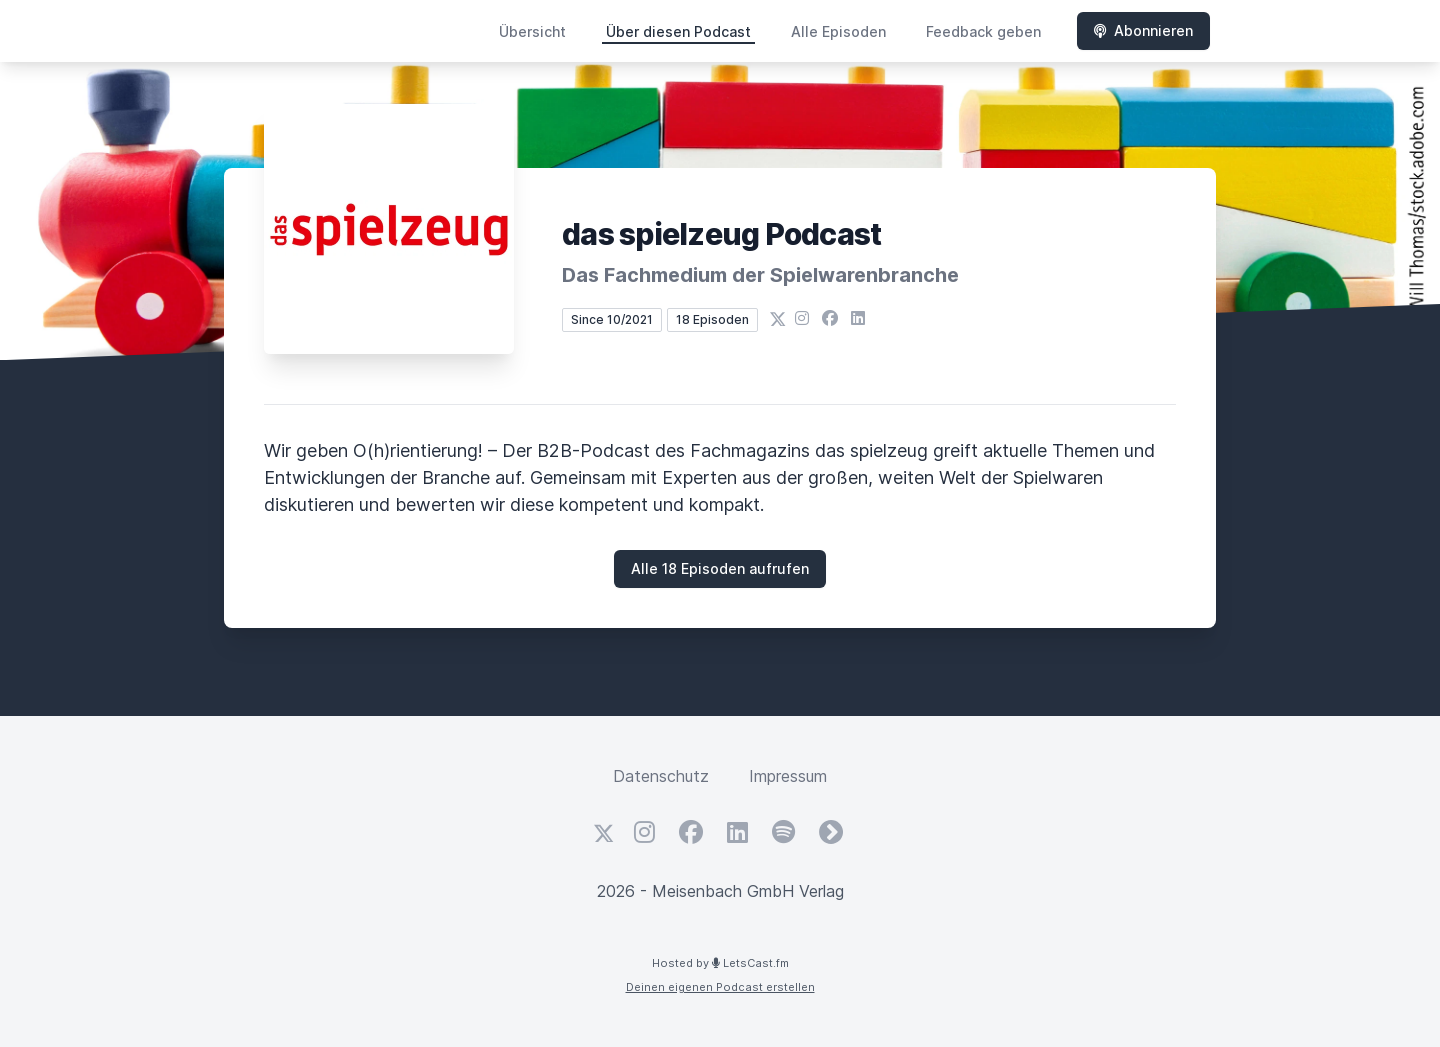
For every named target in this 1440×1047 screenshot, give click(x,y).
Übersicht (532, 31)
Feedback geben (983, 31)
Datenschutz (661, 776)
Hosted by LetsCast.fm (720, 963)
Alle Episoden (838, 31)
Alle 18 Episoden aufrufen (720, 568)
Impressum (788, 776)
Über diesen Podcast (678, 31)
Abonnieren (1143, 30)
